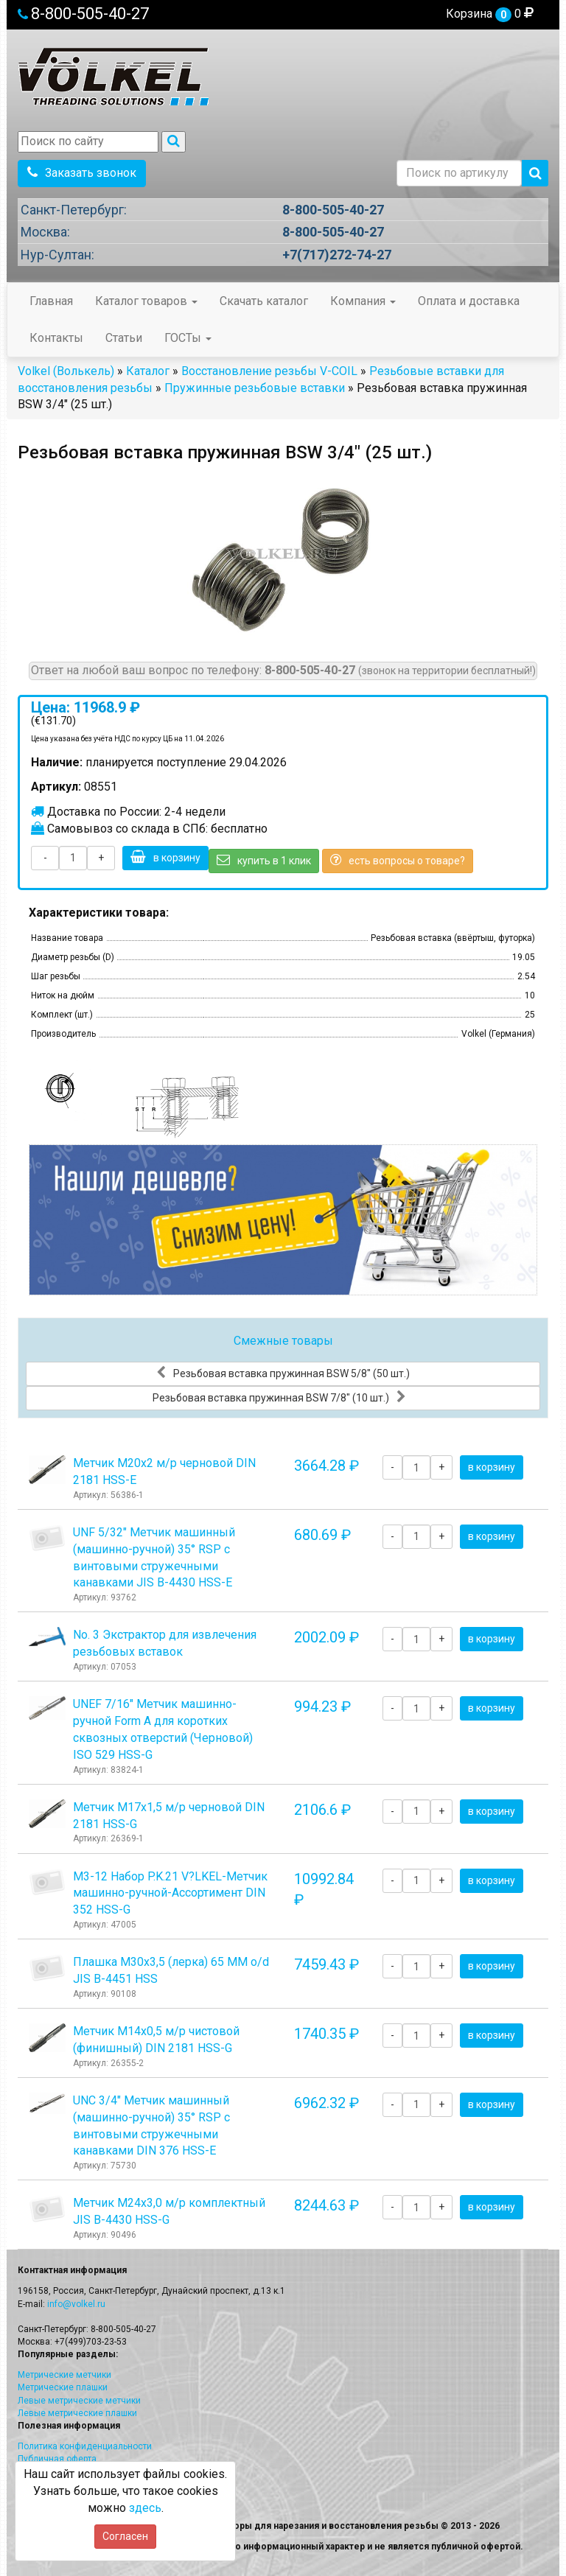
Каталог (148, 371)
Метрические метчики (64, 2375)
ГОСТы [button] (188, 338)
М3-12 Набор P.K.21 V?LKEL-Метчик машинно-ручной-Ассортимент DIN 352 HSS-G (170, 1893)
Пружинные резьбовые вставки (254, 388)
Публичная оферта (57, 2459)
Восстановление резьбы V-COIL (269, 371)
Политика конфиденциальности (85, 2446)
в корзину (165, 857)
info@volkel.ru (76, 2304)
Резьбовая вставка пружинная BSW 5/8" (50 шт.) (283, 1372)
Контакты (56, 338)
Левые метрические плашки (77, 2413)
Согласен (125, 2536)
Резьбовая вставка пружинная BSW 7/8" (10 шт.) (279, 1397)
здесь (145, 2508)
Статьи (123, 338)
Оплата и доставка (469, 301)
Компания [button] (363, 301)
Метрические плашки (63, 2387)
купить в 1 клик (264, 860)
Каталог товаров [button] (146, 301)
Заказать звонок (81, 173)
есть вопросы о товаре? (397, 860)
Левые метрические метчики (79, 2400)
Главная (51, 301)
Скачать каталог (264, 301)
